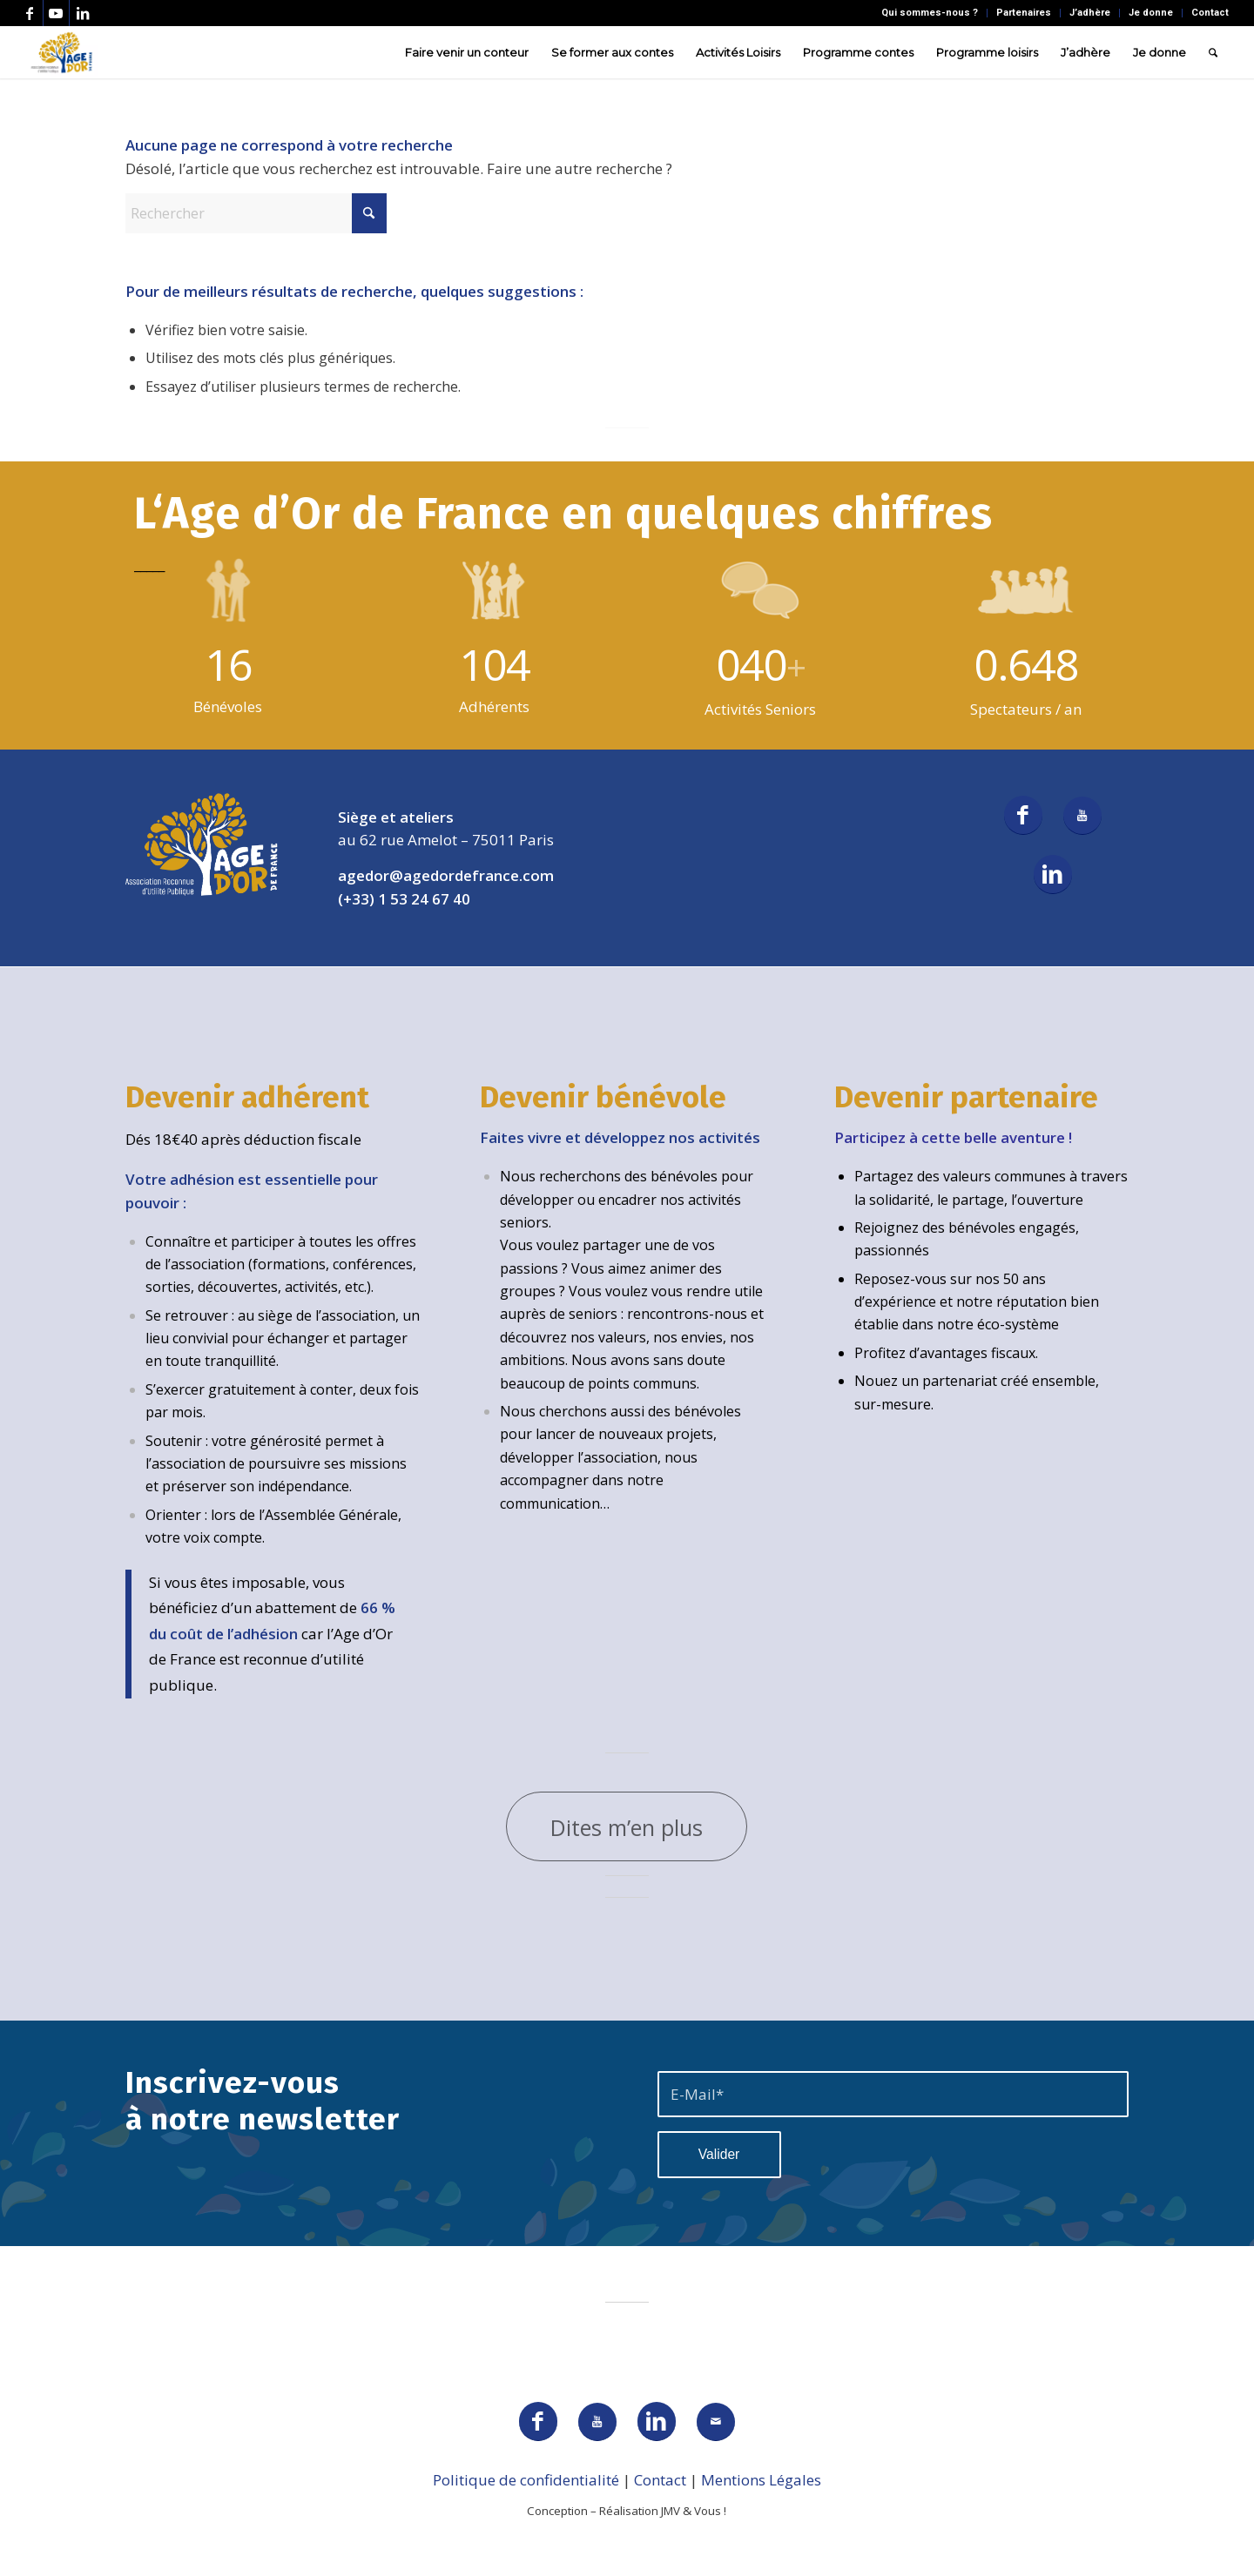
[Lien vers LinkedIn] (83, 13)
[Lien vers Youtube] (56, 13)
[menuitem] (930, 13)
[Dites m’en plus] (626, 1826)
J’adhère (1089, 12)
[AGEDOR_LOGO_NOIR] (61, 52)
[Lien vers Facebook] (30, 13)
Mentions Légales (761, 2480)
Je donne (1151, 12)
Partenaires (1023, 12)
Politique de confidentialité (526, 2480)
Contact (1210, 12)
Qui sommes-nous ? (929, 12)
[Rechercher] (1213, 52)
